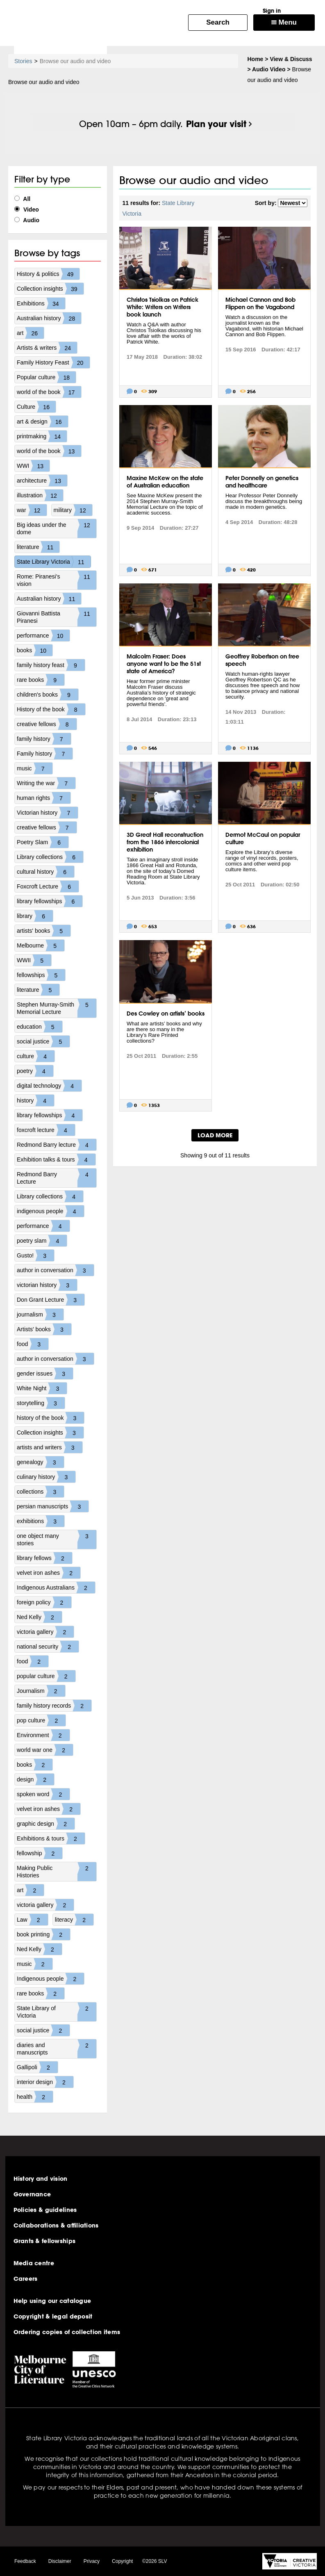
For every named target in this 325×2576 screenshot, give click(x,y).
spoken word (43, 1794)
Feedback (25, 2561)
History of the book (51, 709)
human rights (43, 798)
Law (32, 1919)
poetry (35, 1071)
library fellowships (49, 901)
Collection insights (50, 288)
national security (48, 1646)
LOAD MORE (215, 1135)
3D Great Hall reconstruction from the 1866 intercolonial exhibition (165, 842)
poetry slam (42, 1240)
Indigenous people (50, 1978)
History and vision (41, 2179)
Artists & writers (47, 347)
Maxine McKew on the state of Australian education (165, 481)
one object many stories (56, 1539)
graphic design (46, 1823)
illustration (40, 495)
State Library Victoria (54, 561)
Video (26, 209)
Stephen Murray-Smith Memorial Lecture (56, 1008)
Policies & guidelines (45, 2210)
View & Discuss (291, 59)
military (73, 510)
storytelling (41, 1403)
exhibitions (40, 1521)
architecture (42, 480)
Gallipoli (37, 2067)
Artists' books (44, 1329)
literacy (74, 1919)
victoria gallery (45, 1632)
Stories (23, 61)
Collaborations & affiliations (56, 2225)
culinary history (46, 1477)
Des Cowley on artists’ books (166, 1013)
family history (44, 739)
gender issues (45, 1373)
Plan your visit (216, 124)
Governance (32, 2194)
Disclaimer (59, 2561)
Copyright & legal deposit (53, 2316)
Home (256, 59)
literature (38, 547)
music (34, 768)
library (35, 916)
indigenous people (50, 1211)
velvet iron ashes (48, 1572)
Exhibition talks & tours (56, 1159)
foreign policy (44, 1602)
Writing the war (46, 783)
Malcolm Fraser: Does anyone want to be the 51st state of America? (164, 664)
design (35, 1779)
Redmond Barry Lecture (56, 1177)
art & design (42, 421)
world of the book (49, 392)
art (30, 333)
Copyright (122, 2561)
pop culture (41, 1720)
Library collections (50, 857)
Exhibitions (41, 303)
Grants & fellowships (45, 2241)
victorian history (47, 1285)
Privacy (92, 2561)
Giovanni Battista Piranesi (56, 617)
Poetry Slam (42, 842)
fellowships (41, 975)
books (34, 650)
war (32, 510)
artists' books (43, 930)
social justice (43, 1041)
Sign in (272, 10)
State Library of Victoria (56, 2011)
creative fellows (47, 724)
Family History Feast (53, 362)
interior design (45, 2082)
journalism (40, 1314)
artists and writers (49, 1447)
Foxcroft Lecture (48, 886)
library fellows (44, 1558)
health (35, 2096)
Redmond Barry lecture (56, 1144)
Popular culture (46, 377)
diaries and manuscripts (56, 2048)
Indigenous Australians (56, 1587)
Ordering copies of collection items (67, 2332)
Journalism (41, 1691)
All (22, 199)
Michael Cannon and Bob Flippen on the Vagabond (260, 303)
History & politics (48, 274)
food (32, 1344)
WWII (34, 960)
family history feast (51, 665)
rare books (40, 680)
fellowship (39, 1853)
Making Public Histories (56, 1871)
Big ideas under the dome (56, 528)
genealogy (40, 1462)
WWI (33, 465)
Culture (36, 406)
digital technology (49, 1085)
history (35, 1100)
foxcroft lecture (46, 1130)
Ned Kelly (39, 1617)
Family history (45, 753)
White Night (42, 1388)
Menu (284, 22)
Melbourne (40, 945)
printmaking (42, 436)
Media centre (34, 2263)
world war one (45, 1750)
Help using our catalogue (52, 2301)
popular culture (46, 1676)
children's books (47, 694)
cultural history (45, 871)
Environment (43, 1735)
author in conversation (55, 1270)
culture (36, 1056)
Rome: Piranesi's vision (56, 580)
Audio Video (268, 69)
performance (43, 635)
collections (40, 1491)
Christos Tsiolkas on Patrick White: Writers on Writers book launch (162, 307)
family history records (54, 1705)
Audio (26, 220)
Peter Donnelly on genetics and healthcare (261, 481)
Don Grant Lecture (50, 1299)
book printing (43, 1934)
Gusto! (35, 1255)
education (39, 1026)
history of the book (50, 1418)
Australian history (49, 318)
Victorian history (47, 812)
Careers (26, 2279)
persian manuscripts (53, 1506)
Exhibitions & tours (51, 1838)
